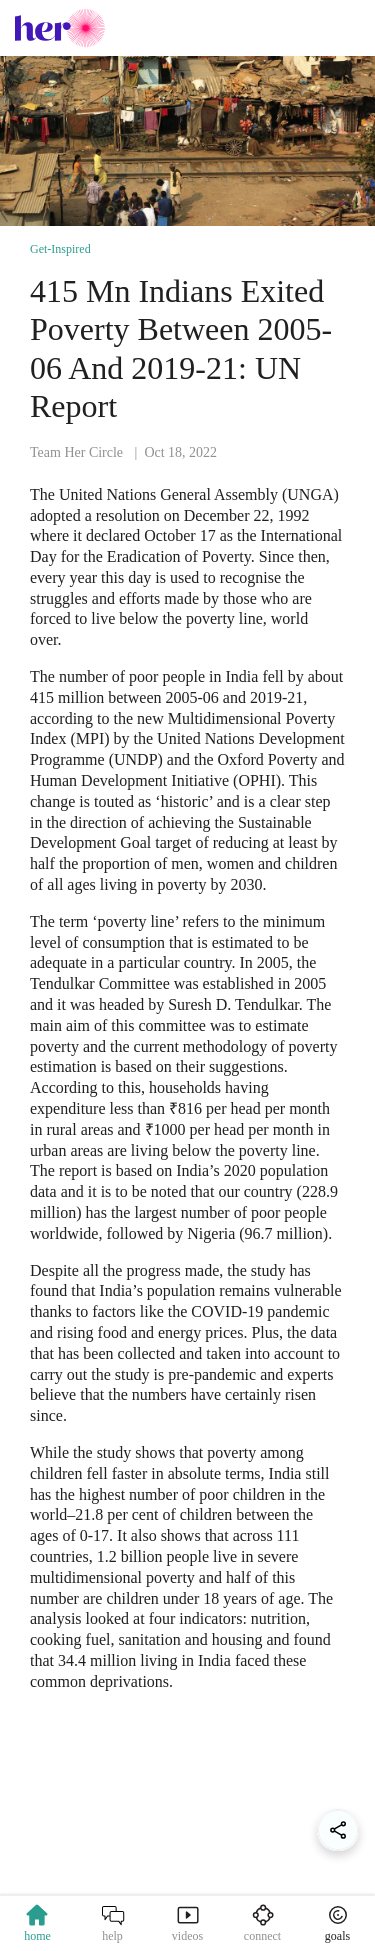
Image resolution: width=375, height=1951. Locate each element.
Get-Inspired (60, 249)
